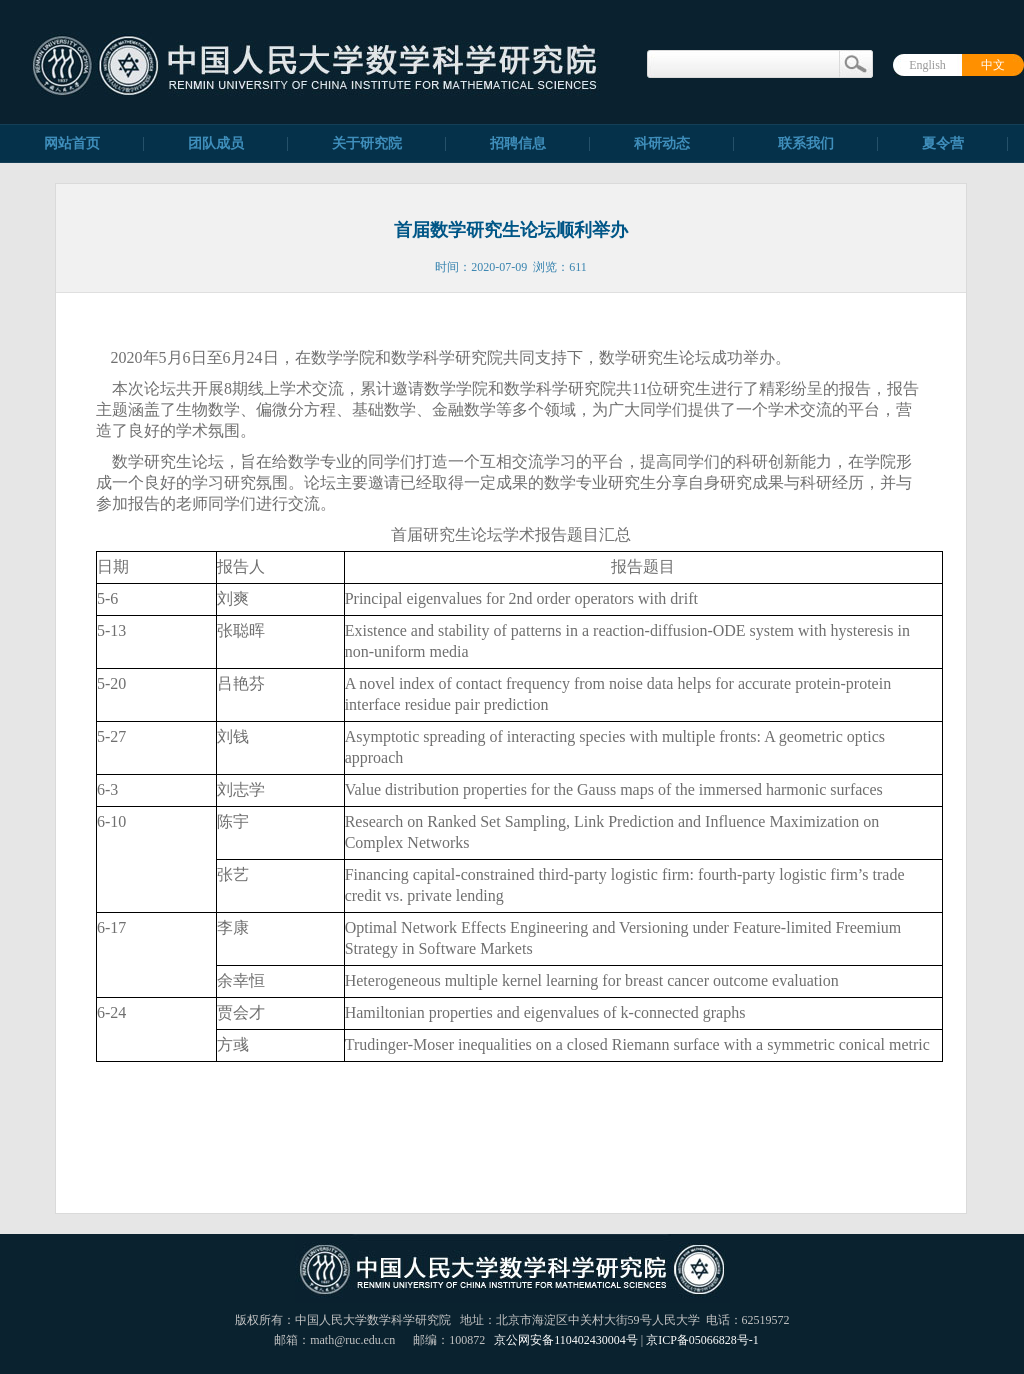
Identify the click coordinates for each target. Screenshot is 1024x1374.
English (927, 65)
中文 (993, 65)
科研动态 (662, 143)
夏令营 (943, 143)
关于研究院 (367, 143)
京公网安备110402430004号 (566, 1340)
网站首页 (72, 143)
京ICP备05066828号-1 (702, 1340)
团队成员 (216, 143)
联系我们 (806, 143)
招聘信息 (518, 143)
